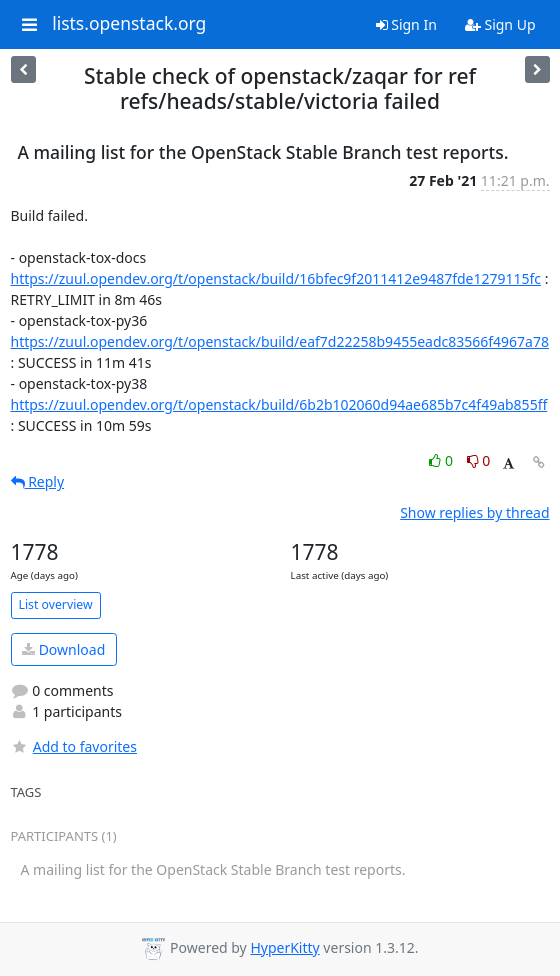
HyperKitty (284, 947)
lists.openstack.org (129, 24)
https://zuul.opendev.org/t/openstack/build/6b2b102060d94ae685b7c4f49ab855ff (279, 404)
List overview (56, 604)
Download (63, 649)
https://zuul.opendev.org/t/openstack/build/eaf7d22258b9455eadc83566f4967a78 (280, 341)
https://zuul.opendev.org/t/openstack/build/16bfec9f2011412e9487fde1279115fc (276, 278)
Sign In (406, 24)
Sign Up (500, 24)
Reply (38, 481)
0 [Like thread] (442, 460)
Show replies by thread (474, 512)
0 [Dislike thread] (479, 460)
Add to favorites (74, 746)
